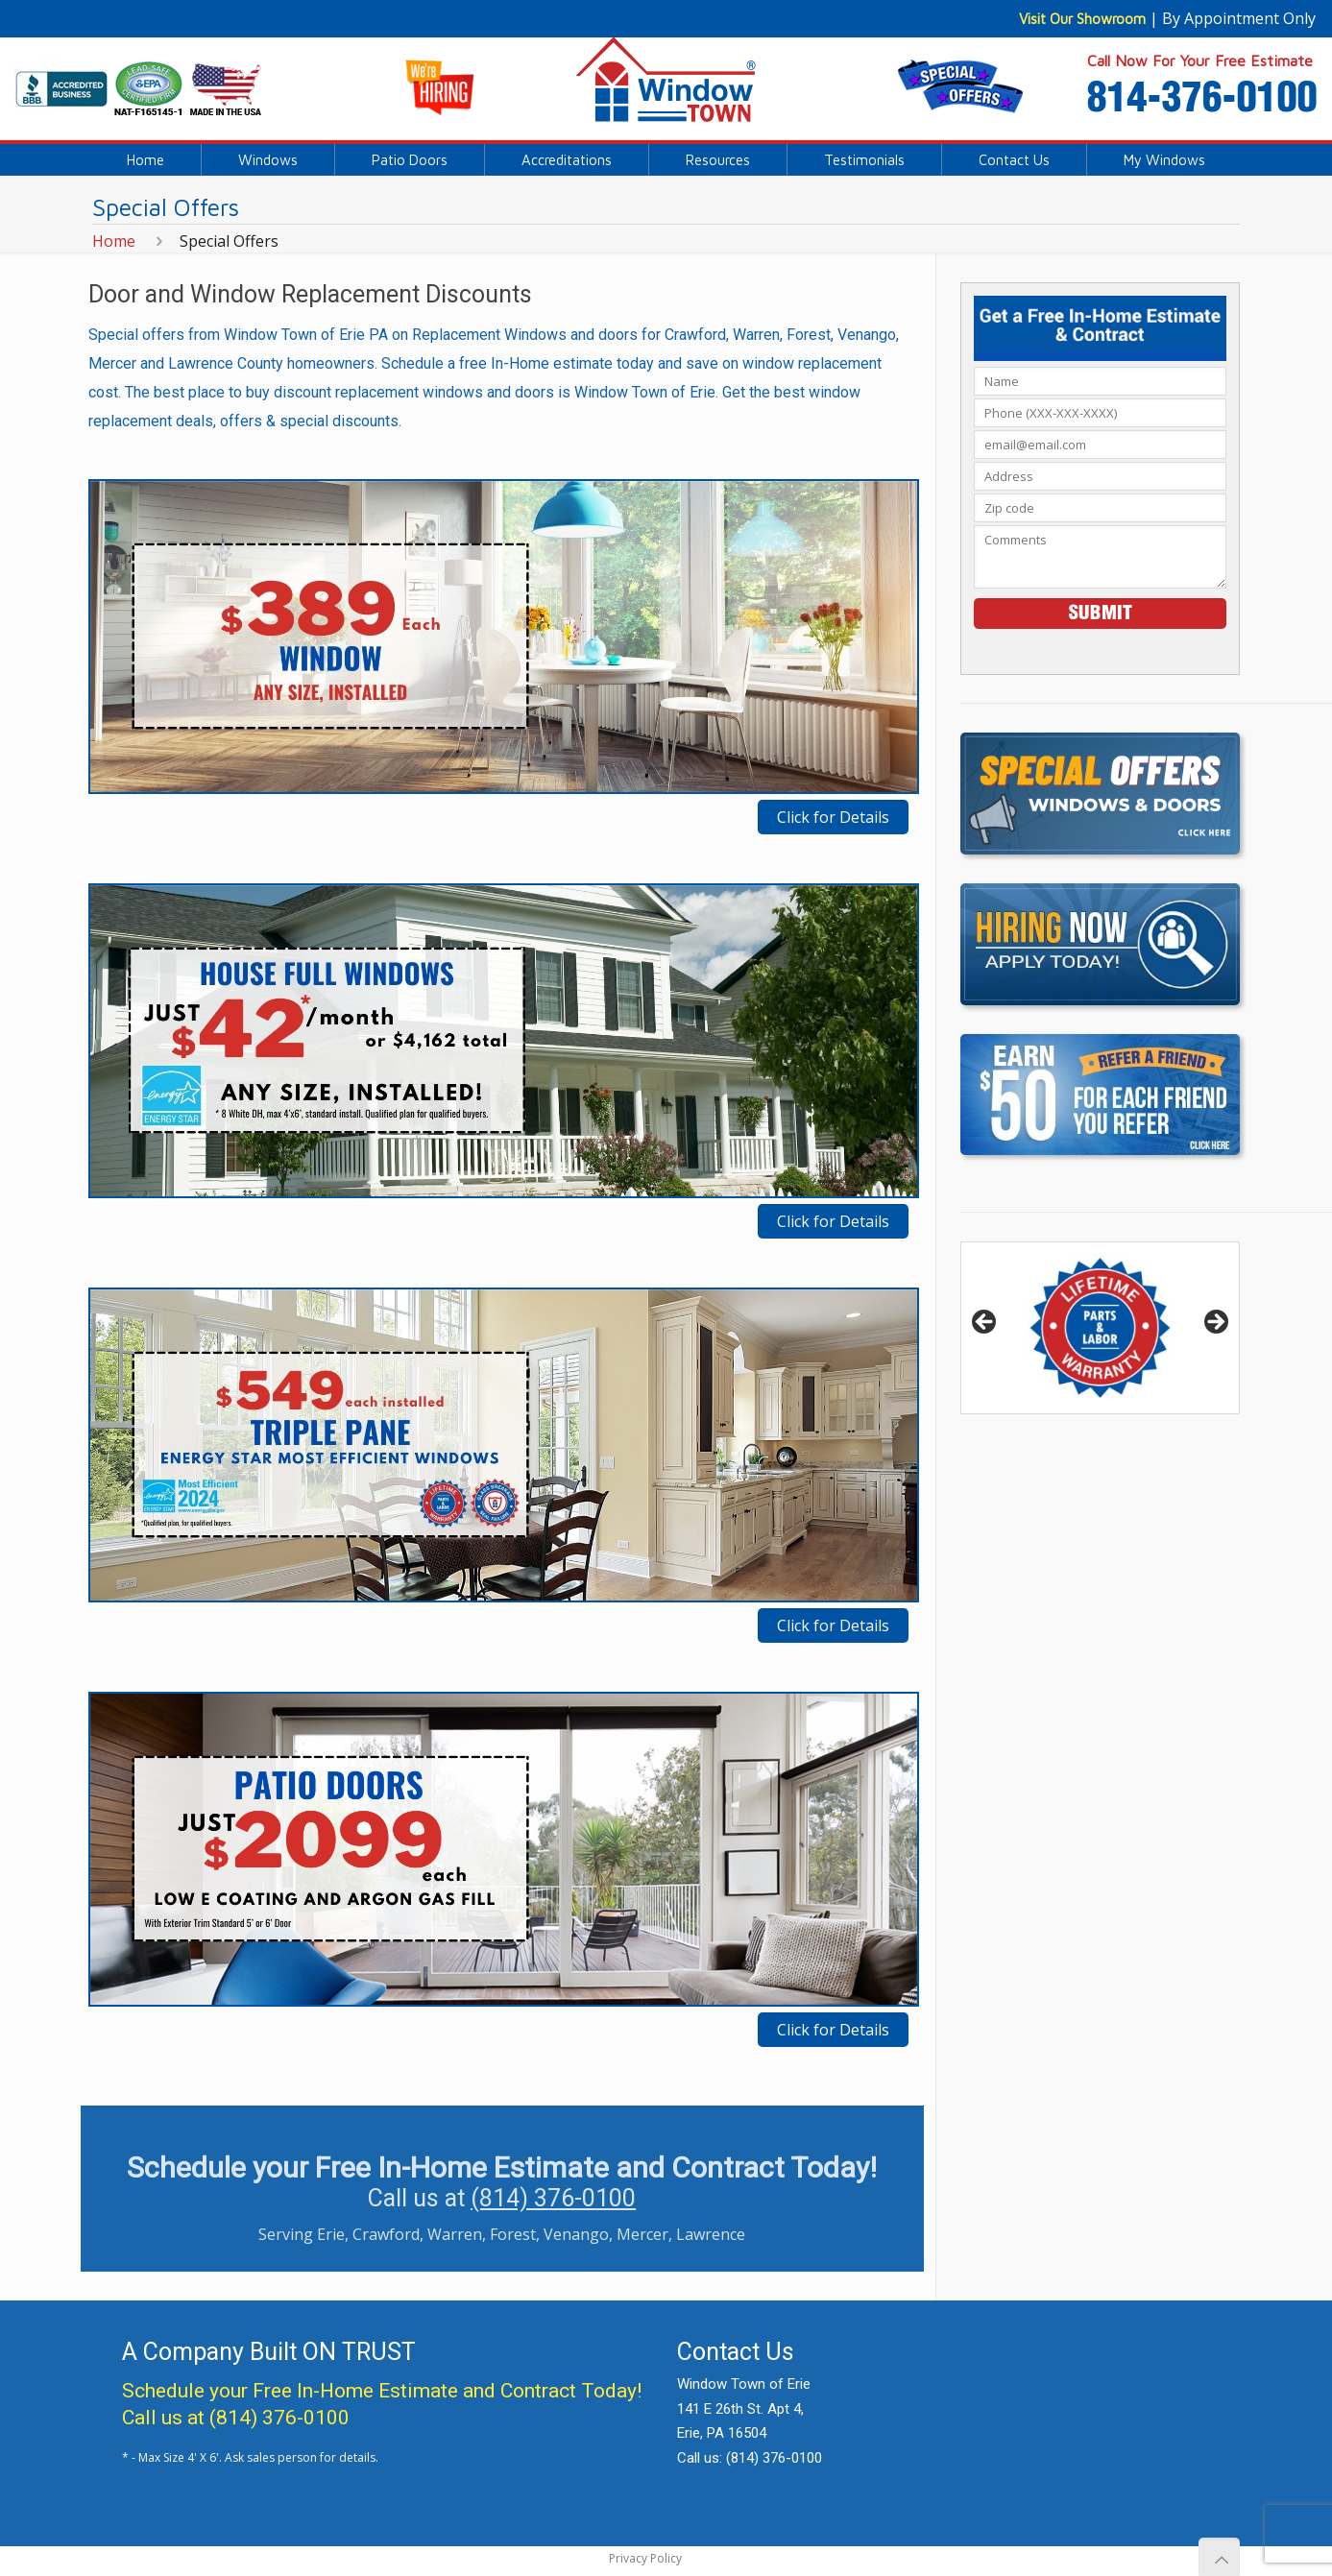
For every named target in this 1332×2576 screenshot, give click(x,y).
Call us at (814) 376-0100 (236, 2417)
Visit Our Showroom (1082, 19)
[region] (1100, 1327)
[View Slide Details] (1100, 1327)
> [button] (1214, 1323)
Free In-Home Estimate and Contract (414, 2390)
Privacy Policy (645, 2558)
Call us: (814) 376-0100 (749, 2458)
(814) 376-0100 (553, 2198)
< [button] (985, 1323)
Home (113, 241)
